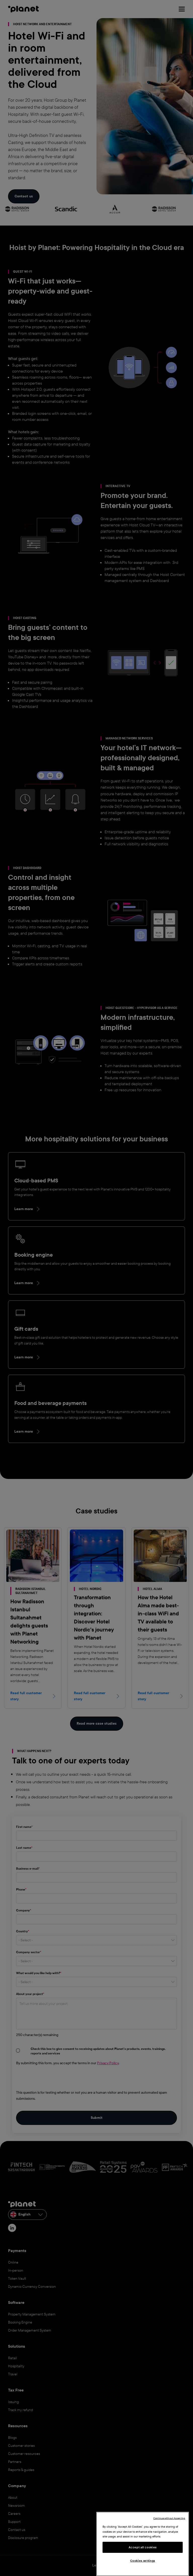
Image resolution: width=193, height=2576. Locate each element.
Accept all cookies (143, 2547)
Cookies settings (142, 2561)
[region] (142, 2544)
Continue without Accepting (169, 2518)
